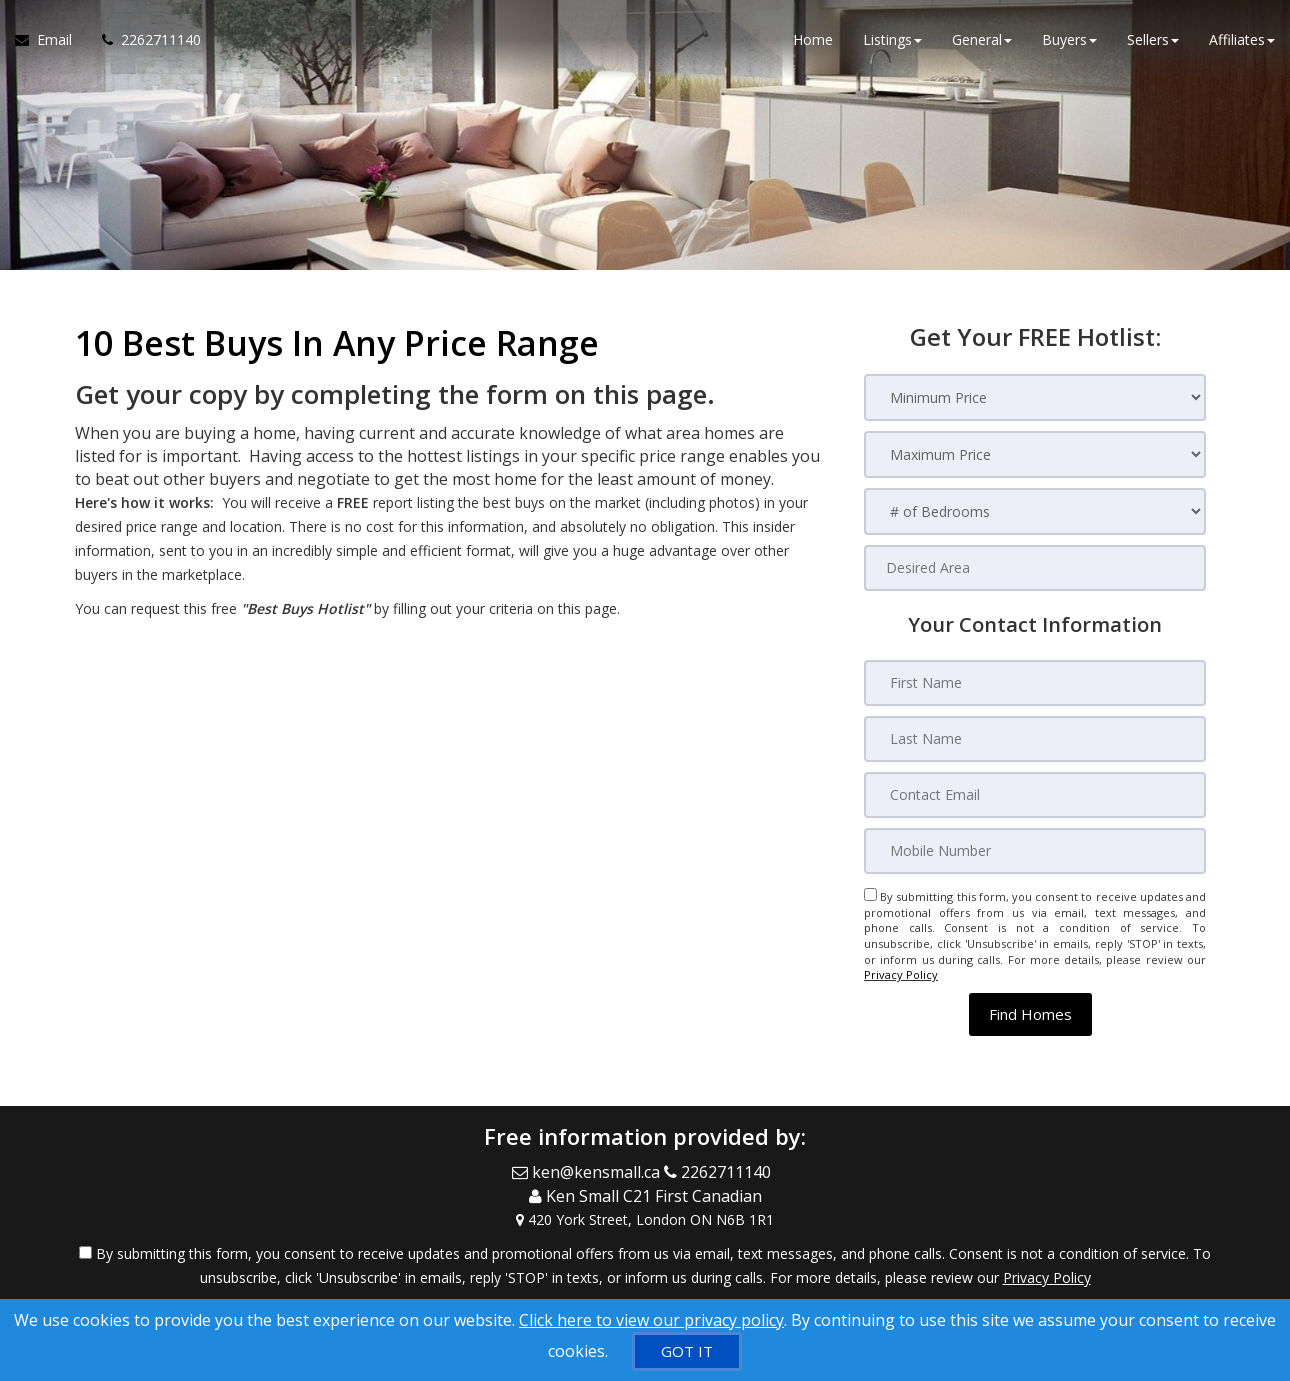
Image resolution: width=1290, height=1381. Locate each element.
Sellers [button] (1153, 39)
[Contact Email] (1035, 795)
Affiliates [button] (1242, 39)
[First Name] (1035, 683)
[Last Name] (1035, 739)
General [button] (982, 39)
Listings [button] (892, 39)
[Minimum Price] (1035, 397)
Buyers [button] (1069, 39)
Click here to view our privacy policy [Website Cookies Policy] (651, 1320)
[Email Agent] (51, 40)
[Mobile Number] (1035, 851)
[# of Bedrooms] (1035, 511)
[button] (1030, 1014)
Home (813, 39)
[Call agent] (144, 40)
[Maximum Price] (1035, 454)
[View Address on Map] (645, 1219)
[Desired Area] (1035, 568)
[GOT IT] (687, 1351)
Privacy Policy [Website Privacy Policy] (901, 974)
